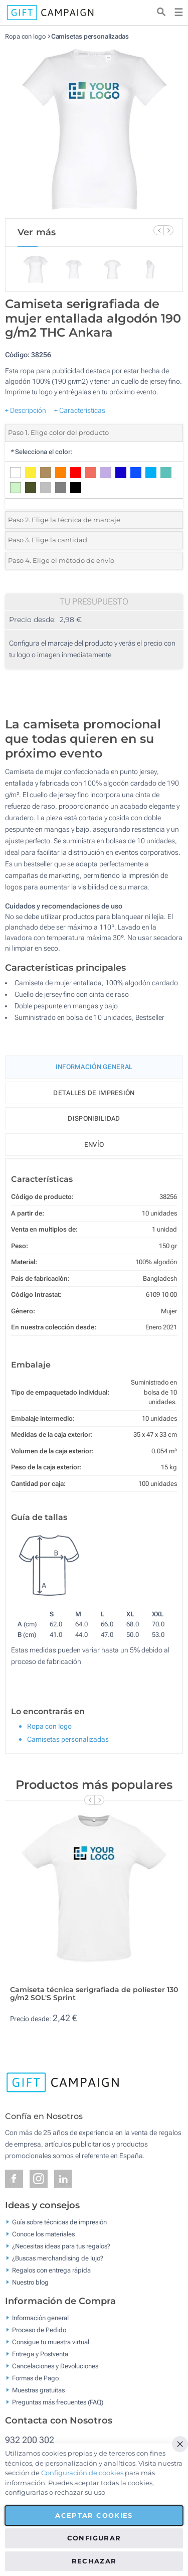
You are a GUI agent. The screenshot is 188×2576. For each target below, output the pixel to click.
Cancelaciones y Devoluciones (55, 2365)
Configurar (94, 2538)
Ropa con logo (25, 36)
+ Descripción (25, 410)
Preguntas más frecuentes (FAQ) (57, 2401)
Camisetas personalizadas (90, 36)
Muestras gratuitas (38, 2389)
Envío (94, 1144)
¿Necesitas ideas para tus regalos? (61, 2246)
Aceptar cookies (93, 2515)
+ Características (79, 410)
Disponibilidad (94, 1118)
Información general (40, 2317)
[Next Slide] (168, 230)
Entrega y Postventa (40, 2353)
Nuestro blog (30, 2282)
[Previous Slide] (158, 230)
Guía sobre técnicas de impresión (59, 2222)
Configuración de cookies (82, 2473)
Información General (94, 1067)
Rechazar (94, 2561)
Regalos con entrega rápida (51, 2270)
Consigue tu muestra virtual (50, 2341)
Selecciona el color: (41, 452)
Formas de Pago (35, 2377)
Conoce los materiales (43, 2234)
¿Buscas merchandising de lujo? (57, 2258)
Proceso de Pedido (39, 2329)
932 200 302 (29, 2440)
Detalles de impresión (93, 1093)
